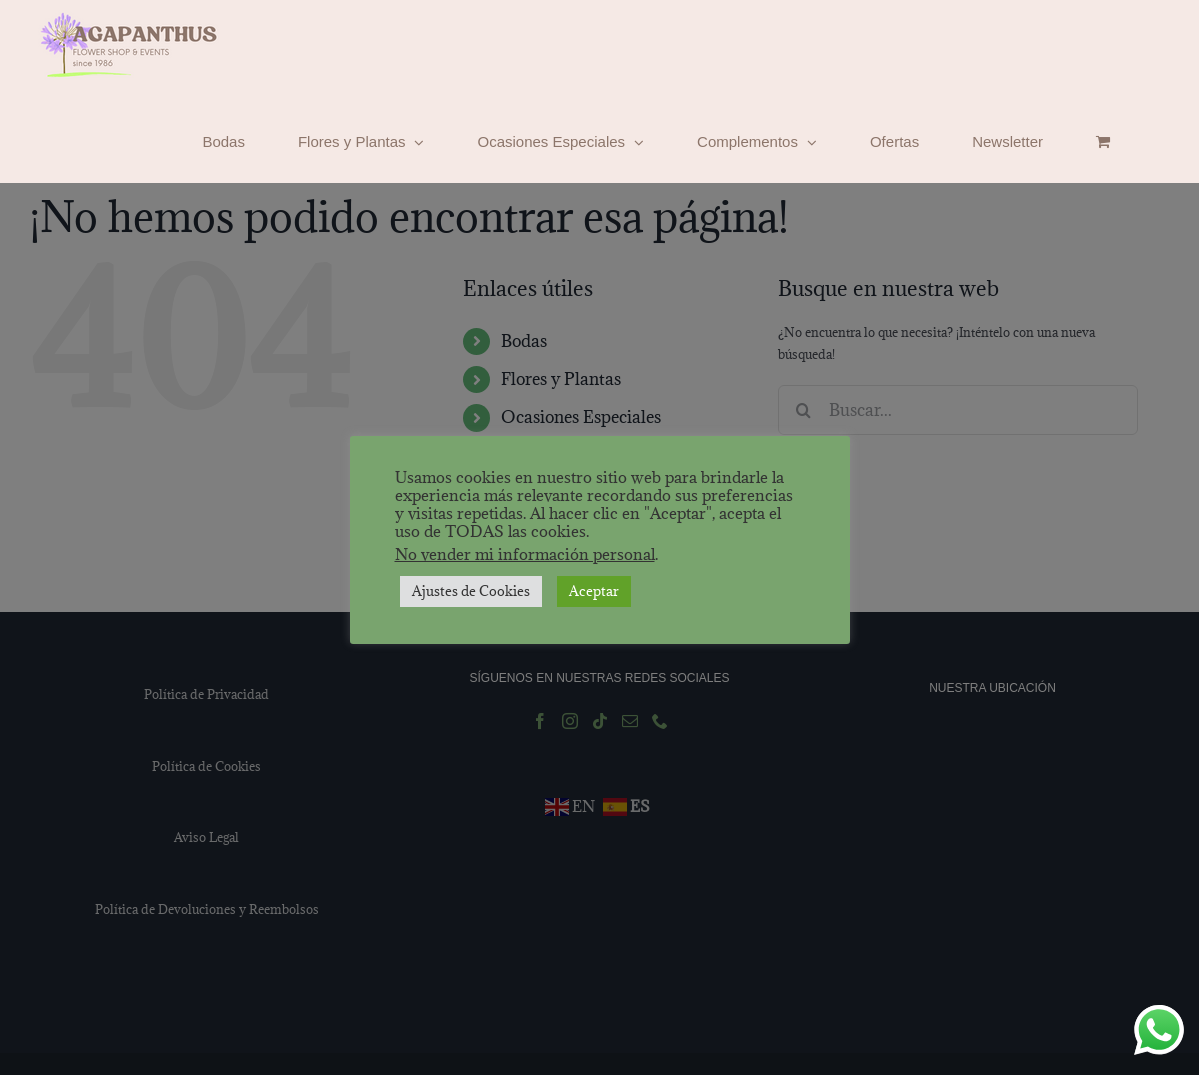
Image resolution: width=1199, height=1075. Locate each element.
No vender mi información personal (525, 554)
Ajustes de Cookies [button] (471, 591)
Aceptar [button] (594, 591)
